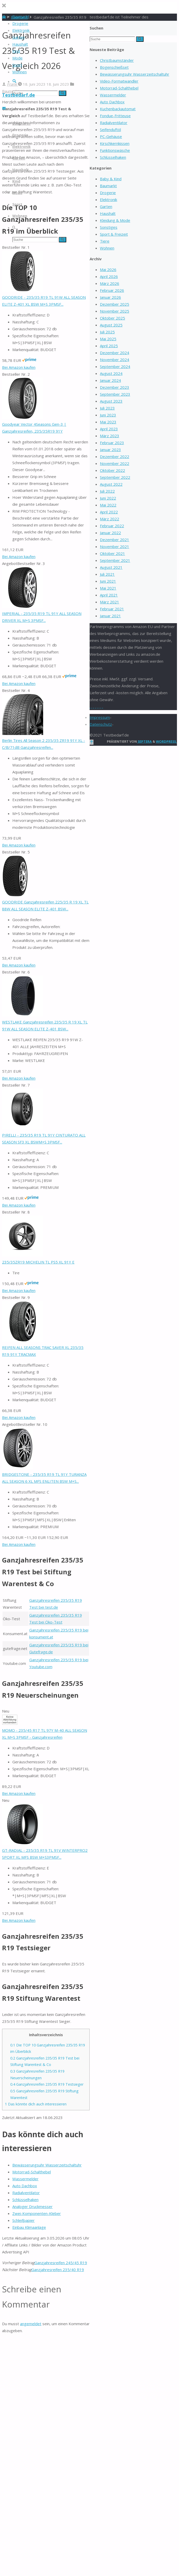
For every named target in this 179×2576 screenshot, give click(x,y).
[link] (14, 81)
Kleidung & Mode (115, 220)
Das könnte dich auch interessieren (36, 2104)
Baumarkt (108, 185)
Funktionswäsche (115, 150)
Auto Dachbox (24, 2185)
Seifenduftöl (110, 129)
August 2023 (111, 401)
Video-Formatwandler (119, 81)
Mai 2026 (108, 269)
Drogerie (108, 192)
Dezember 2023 (114, 387)
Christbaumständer (117, 60)
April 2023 (109, 428)
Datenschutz (101, 724)
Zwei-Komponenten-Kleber (36, 2213)
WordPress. (166, 741)
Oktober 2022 (112, 470)
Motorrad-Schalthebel (31, 2171)
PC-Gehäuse (111, 136)
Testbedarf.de (18, 95)
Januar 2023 (110, 449)
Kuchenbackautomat (118, 108)
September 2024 (115, 366)
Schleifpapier (23, 2220)
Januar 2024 (110, 380)
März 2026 (109, 283)
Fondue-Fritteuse (115, 115)
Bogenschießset (114, 67)
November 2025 (114, 311)
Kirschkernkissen (114, 143)
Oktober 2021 (112, 553)
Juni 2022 (108, 498)
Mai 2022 (108, 505)
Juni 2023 (108, 414)
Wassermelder (25, 2178)
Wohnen (107, 248)
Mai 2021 (108, 588)
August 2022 (111, 484)
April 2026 (109, 276)
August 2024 (111, 373)
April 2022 (109, 511)
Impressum (100, 717)
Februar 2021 (112, 608)
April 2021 (109, 595)
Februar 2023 (112, 442)
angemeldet (30, 2323)
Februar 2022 (112, 525)
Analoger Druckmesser (32, 2206)
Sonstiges (108, 227)
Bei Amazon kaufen (18, 367)
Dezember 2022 (114, 456)
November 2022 (114, 463)
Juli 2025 (107, 331)
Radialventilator (26, 2192)
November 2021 (114, 546)
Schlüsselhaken (25, 2199)
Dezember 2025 (114, 304)
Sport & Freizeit (114, 234)
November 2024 (114, 359)
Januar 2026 (110, 297)
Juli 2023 (107, 408)
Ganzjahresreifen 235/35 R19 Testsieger (46, 2084)
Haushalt (108, 213)
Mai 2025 (108, 338)
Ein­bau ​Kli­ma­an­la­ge (29, 2227)
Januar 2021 (110, 615)
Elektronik (108, 199)
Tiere (104, 241)
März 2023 (109, 435)
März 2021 (109, 601)
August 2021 (111, 567)
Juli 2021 (107, 574)
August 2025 (111, 324)
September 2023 (115, 394)
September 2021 (115, 560)
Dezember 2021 (114, 539)
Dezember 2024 (114, 352)
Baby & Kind (110, 178)
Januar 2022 (110, 532)
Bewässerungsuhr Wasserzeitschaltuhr (47, 2164)
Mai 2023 (108, 421)
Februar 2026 (112, 290)
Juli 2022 (107, 491)
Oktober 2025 (112, 318)
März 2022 (109, 518)
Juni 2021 (108, 581)
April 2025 (109, 345)
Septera (144, 741)
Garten (106, 206)
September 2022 (115, 477)
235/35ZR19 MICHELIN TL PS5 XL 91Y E (38, 1262)
